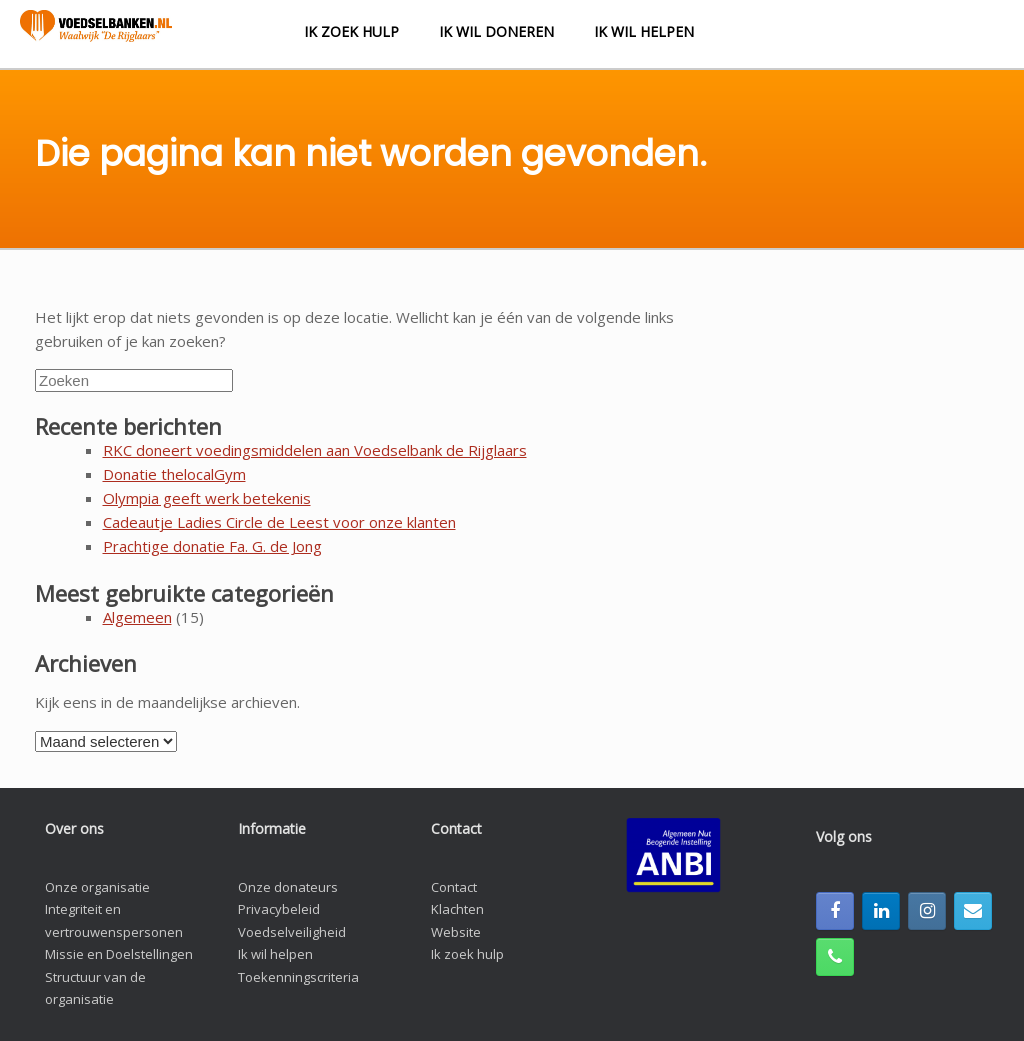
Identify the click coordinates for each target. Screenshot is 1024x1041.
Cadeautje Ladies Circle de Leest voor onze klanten (279, 522)
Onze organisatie (97, 887)
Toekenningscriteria (298, 977)
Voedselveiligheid (292, 932)
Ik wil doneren (496, 31)
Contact (454, 887)
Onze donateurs (288, 887)
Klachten (457, 909)
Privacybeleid (279, 909)
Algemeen (137, 617)
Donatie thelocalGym (174, 474)
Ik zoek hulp (351, 31)
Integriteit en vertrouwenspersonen (114, 920)
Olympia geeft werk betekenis (207, 498)
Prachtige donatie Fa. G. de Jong (212, 546)
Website (456, 932)
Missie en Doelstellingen (119, 954)
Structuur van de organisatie (95, 988)
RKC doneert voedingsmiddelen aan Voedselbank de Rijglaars (315, 450)
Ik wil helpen (644, 31)
